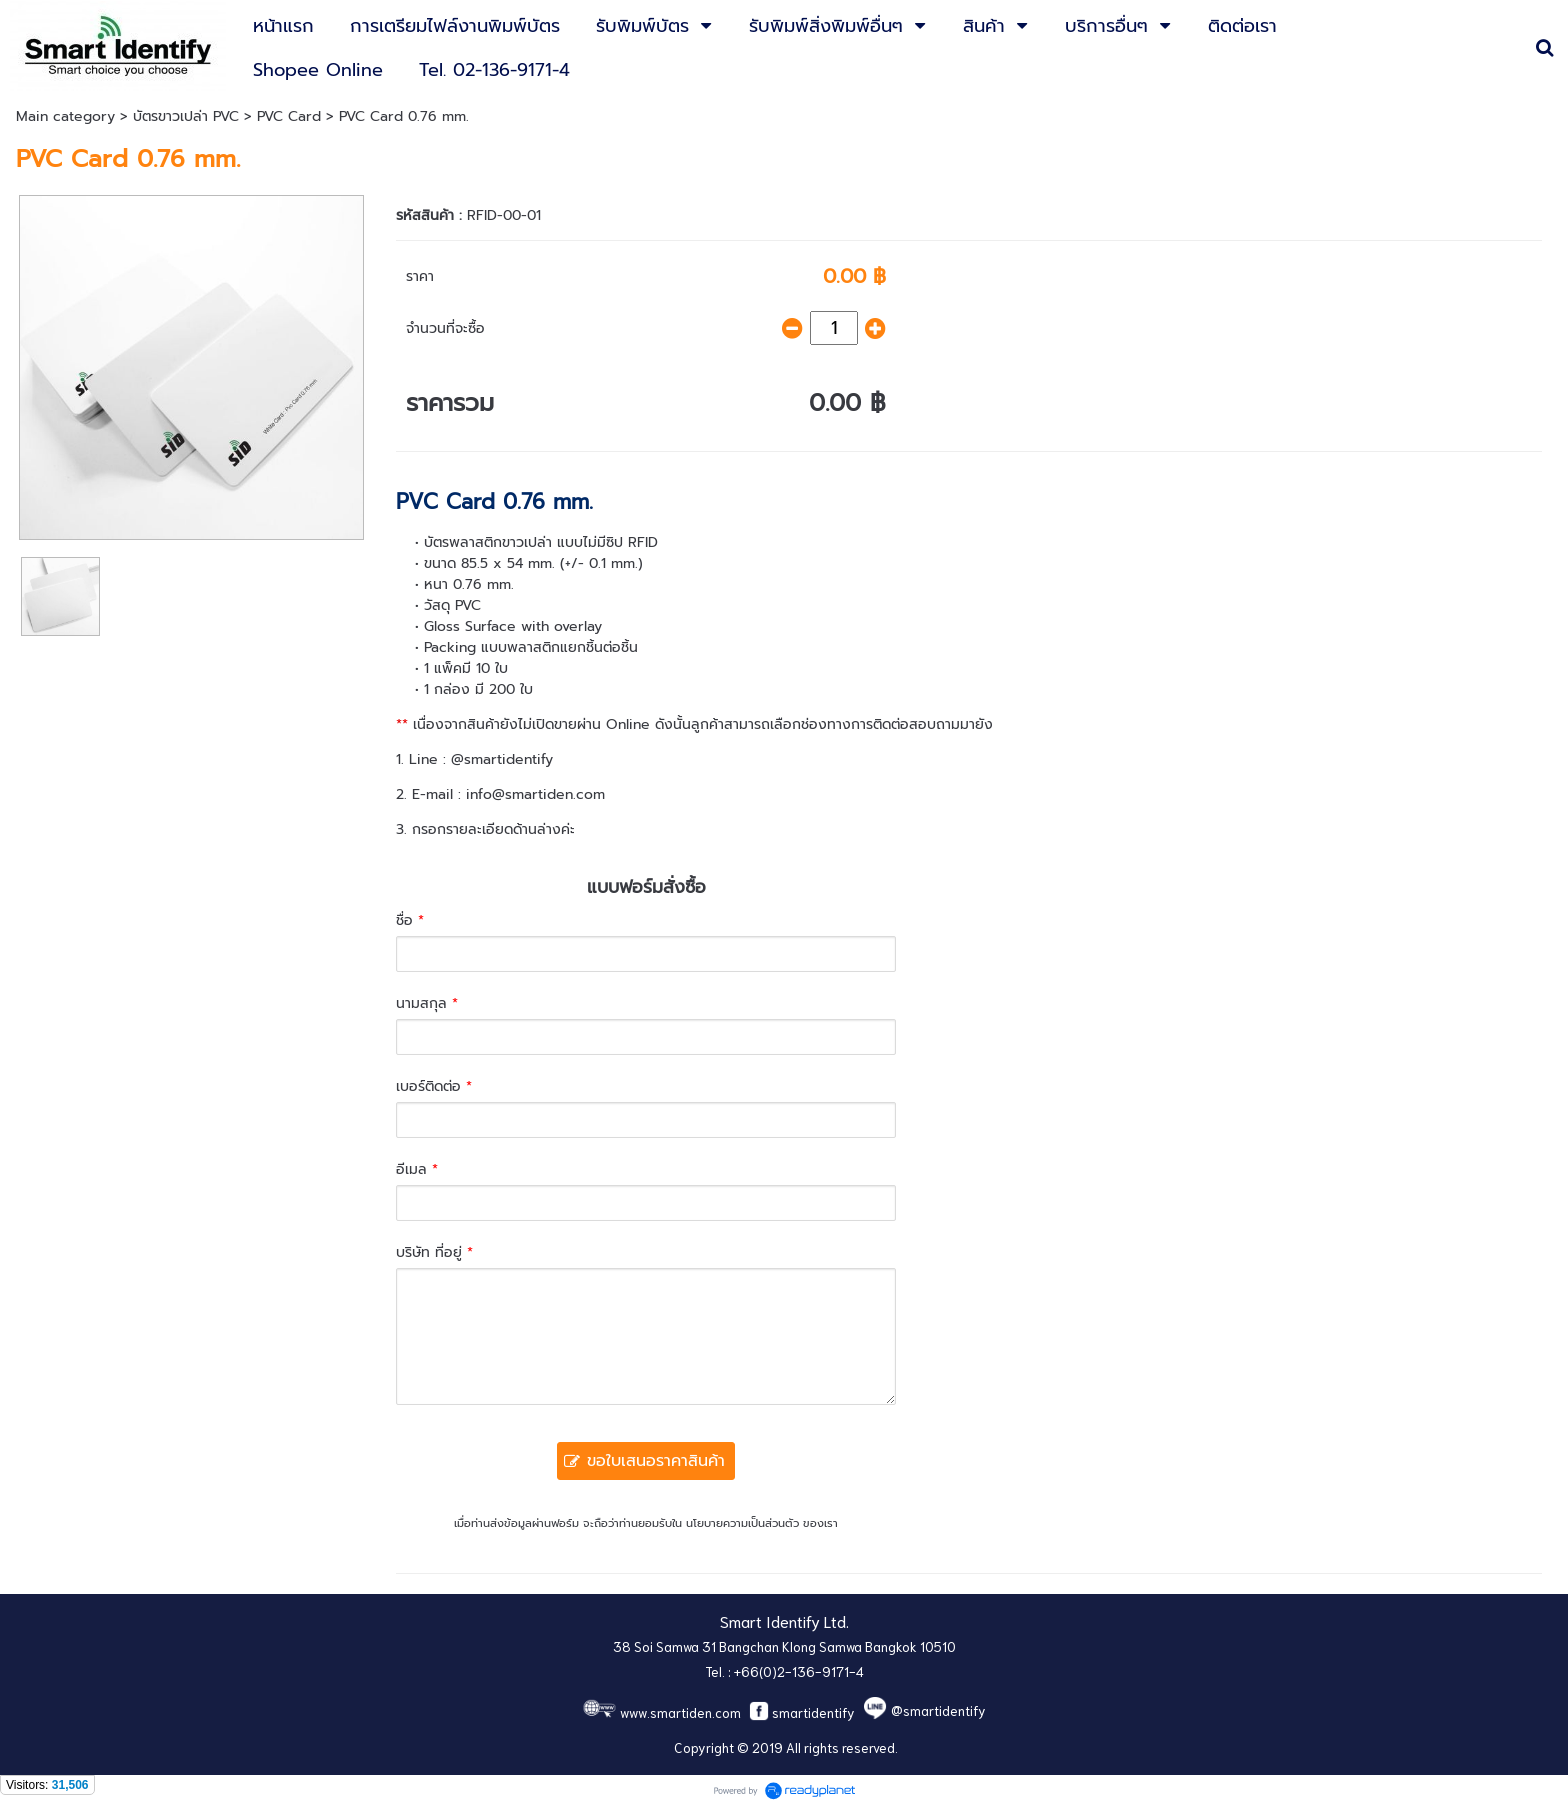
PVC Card (289, 116)
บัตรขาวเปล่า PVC (186, 116)
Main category (65, 116)
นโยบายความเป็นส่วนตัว (742, 1523)
